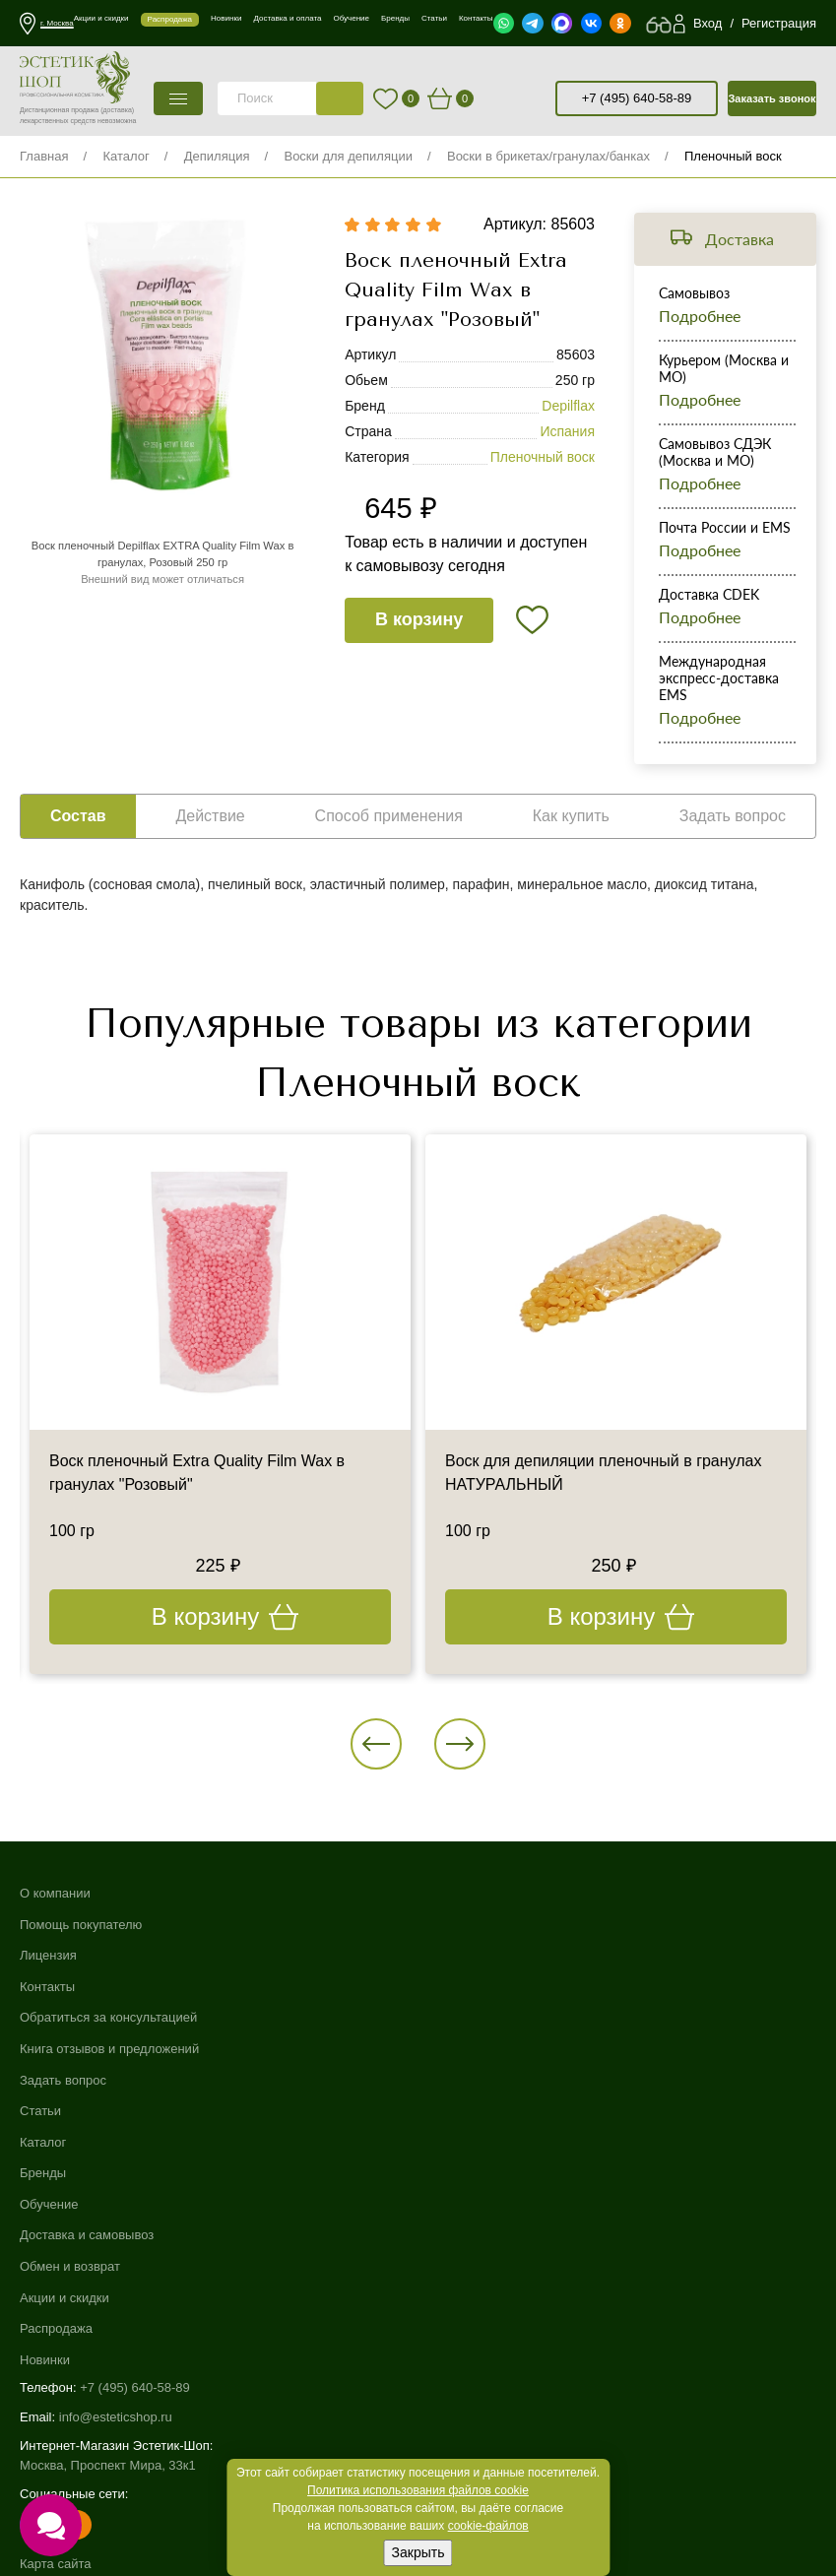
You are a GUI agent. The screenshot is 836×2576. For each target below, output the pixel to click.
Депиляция (217, 156)
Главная (44, 156)
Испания (567, 432)
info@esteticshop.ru (115, 2167)
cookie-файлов (488, 2526)
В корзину (419, 620)
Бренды (441, 1924)
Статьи (40, 2110)
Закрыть (418, 2552)
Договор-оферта (68, 2391)
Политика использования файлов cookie (418, 2490)
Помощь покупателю (81, 1924)
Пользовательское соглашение (112, 2372)
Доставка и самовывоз (485, 1986)
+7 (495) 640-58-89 (637, 98)
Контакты (47, 1986)
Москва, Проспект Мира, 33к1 (108, 2216)
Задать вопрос (63, 2080)
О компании (55, 1893)
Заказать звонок (771, 98)
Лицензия (48, 1955)
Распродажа (454, 2080)
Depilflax (568, 407)
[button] (377, 1744)
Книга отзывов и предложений (109, 2048)
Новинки (443, 2110)
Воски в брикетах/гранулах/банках (548, 156)
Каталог (125, 156)
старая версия (544, 98)
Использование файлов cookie (111, 2334)
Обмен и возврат (468, 2017)
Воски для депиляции (348, 156)
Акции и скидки (463, 2048)
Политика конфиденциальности (114, 2353)
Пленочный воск (733, 156)
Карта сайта (55, 2314)
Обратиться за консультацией (108, 2017)
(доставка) (117, 109)
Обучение (447, 1955)
